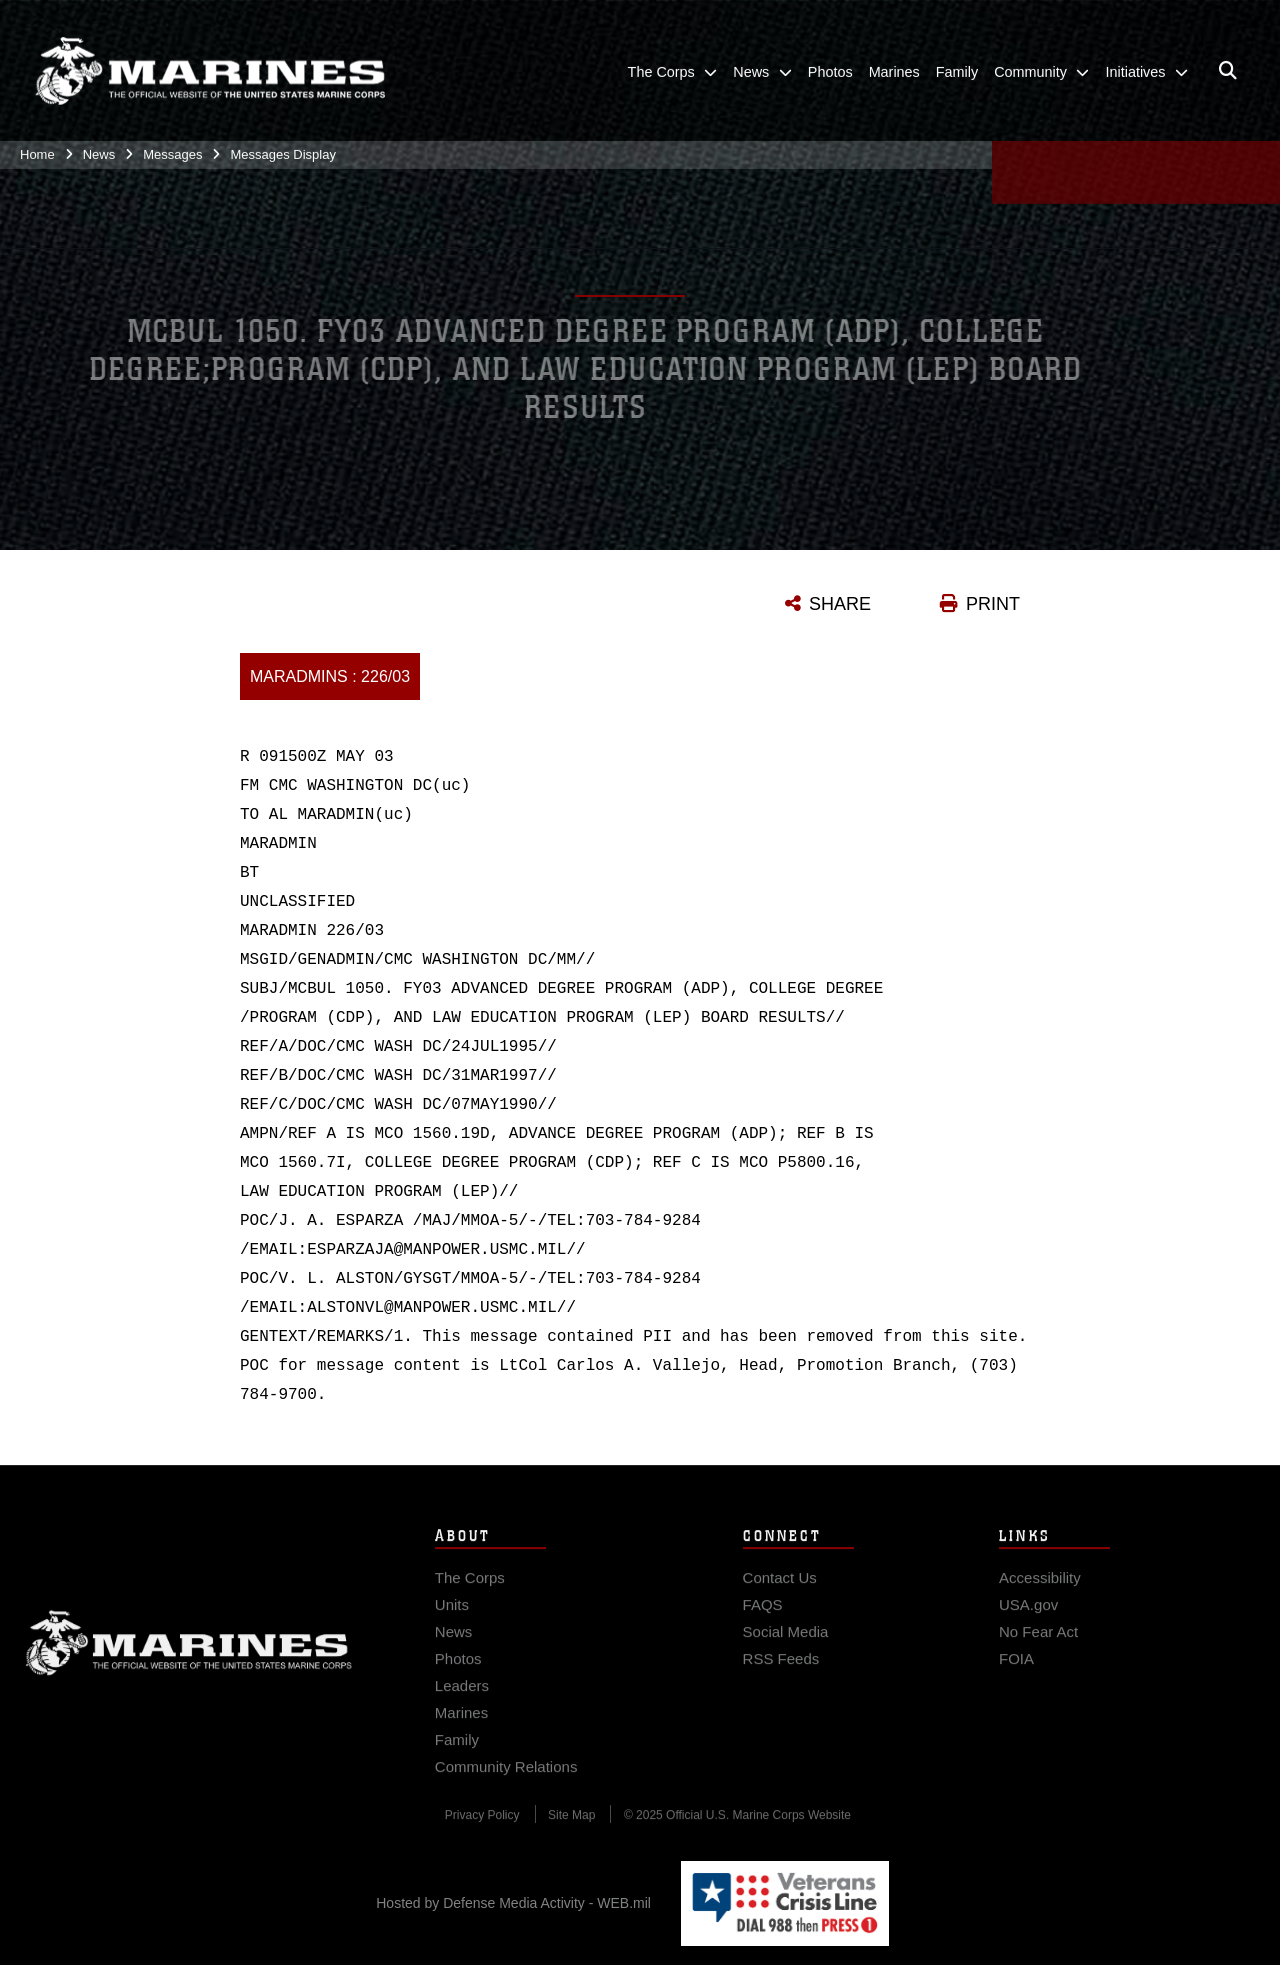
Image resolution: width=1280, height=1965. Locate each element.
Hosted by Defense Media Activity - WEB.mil (513, 1903)
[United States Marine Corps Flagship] (210, 66)
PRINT (993, 604)
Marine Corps (189, 1655)
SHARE (840, 604)
